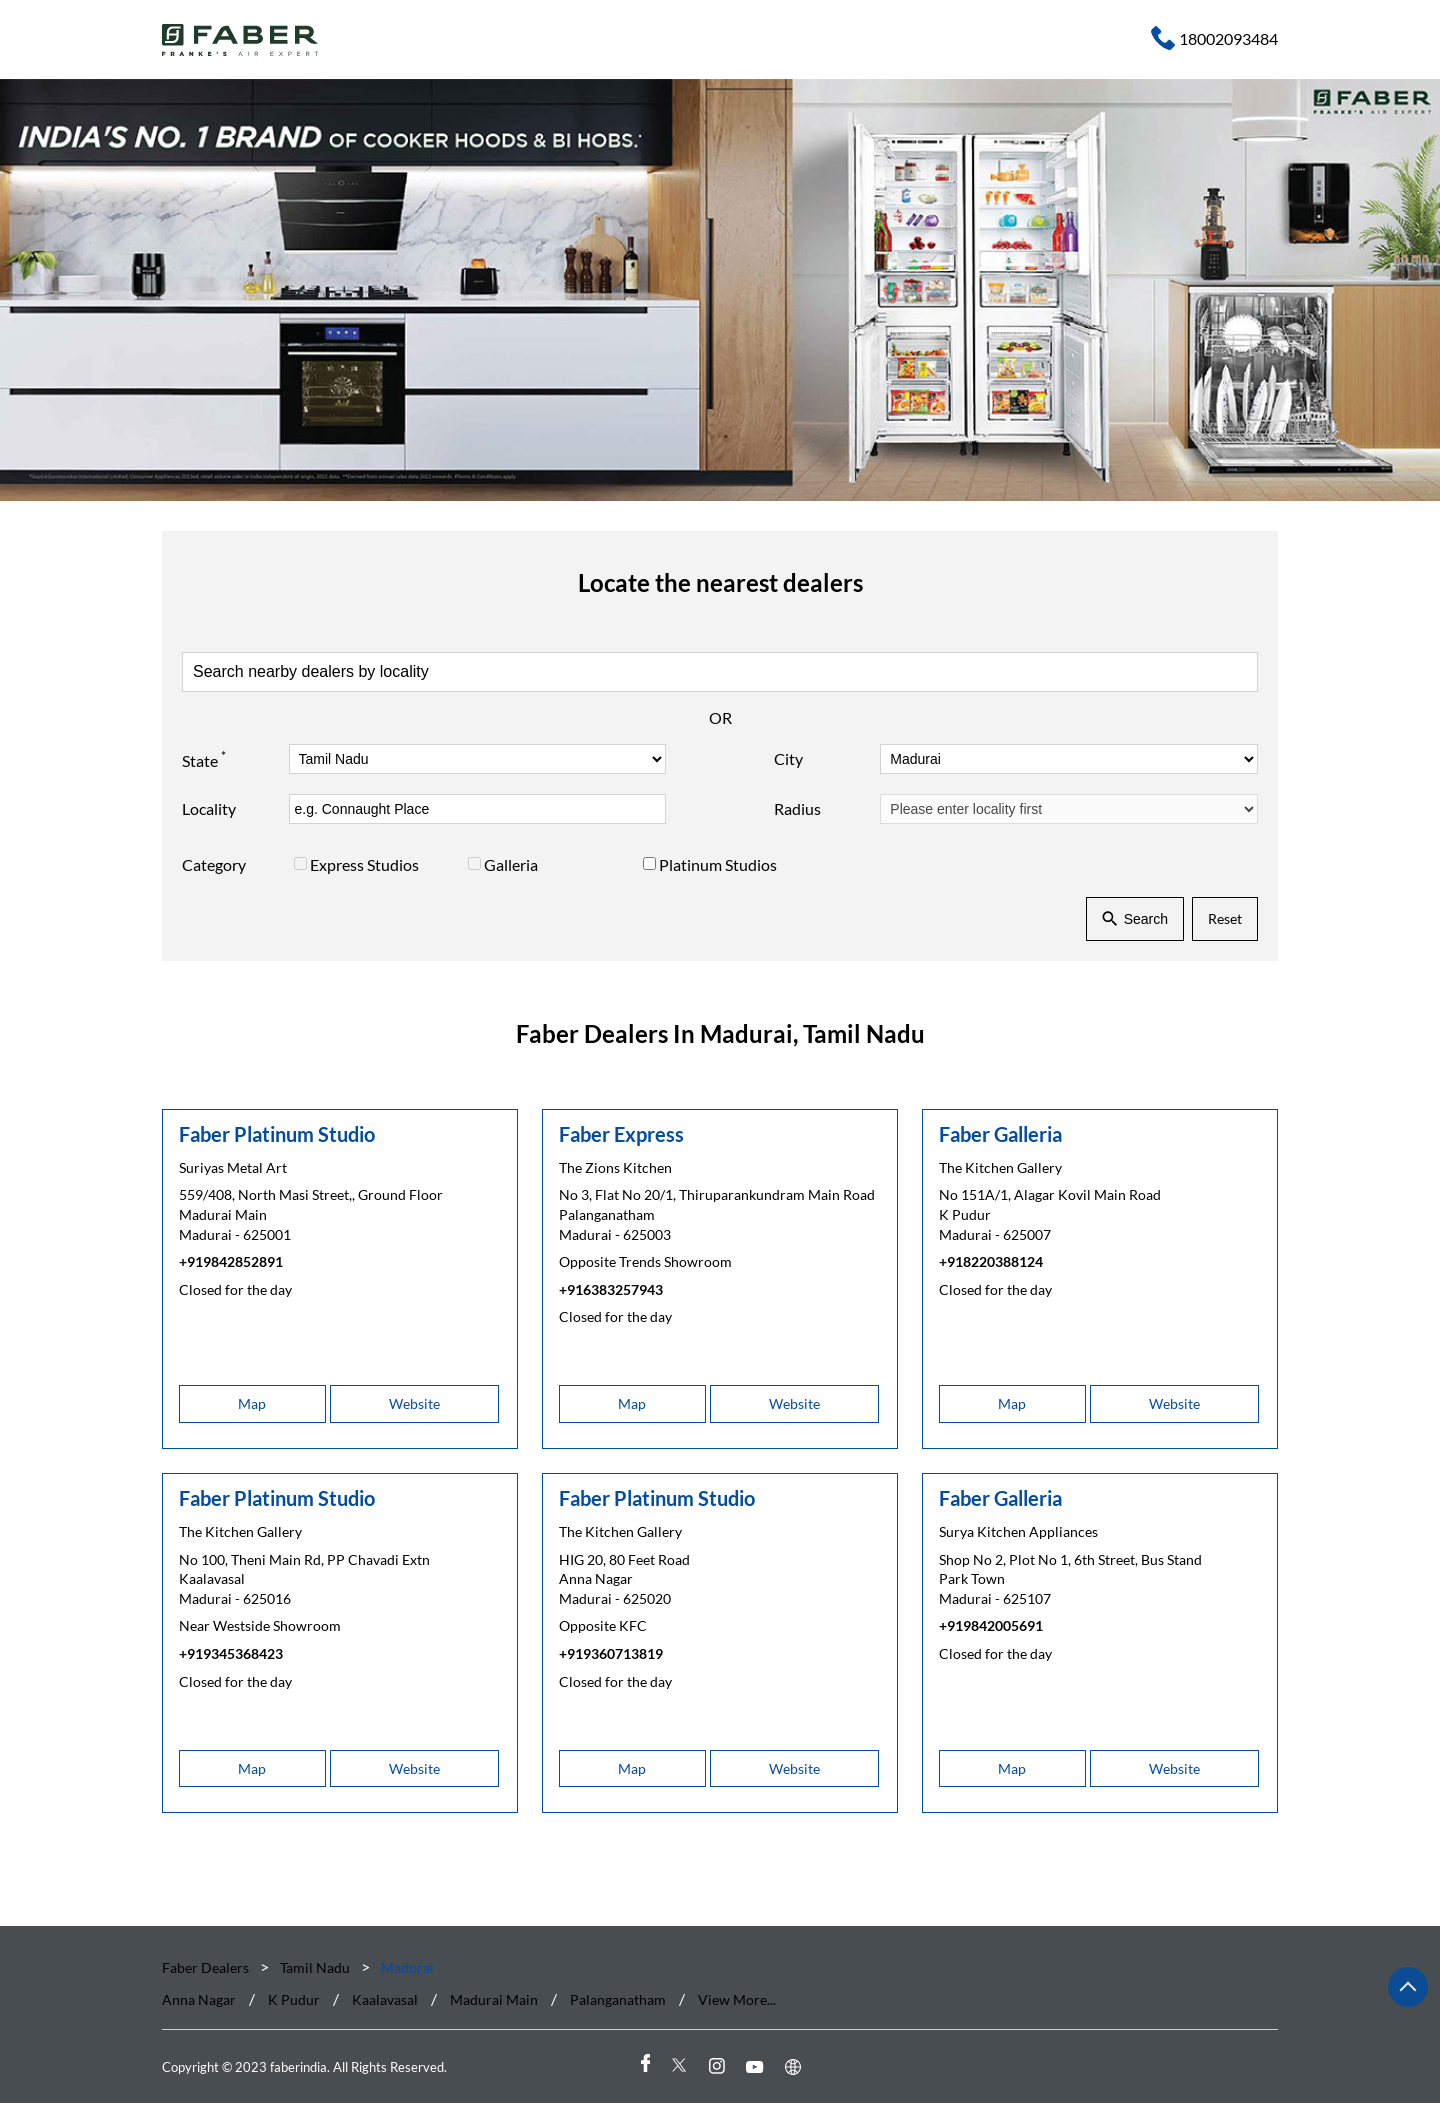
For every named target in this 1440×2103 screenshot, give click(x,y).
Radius (797, 808)
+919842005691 (991, 1626)
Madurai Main (494, 1999)
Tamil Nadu (315, 1967)
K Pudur (294, 1999)
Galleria (511, 864)
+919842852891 (231, 1262)
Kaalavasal (385, 1999)
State (204, 758)
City (788, 758)
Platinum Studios (718, 864)
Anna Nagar (199, 1999)
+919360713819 (611, 1653)
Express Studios (364, 864)
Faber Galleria (1000, 1134)
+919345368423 (231, 1653)
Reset (1225, 918)
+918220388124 (991, 1262)
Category (214, 864)
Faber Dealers (207, 1967)
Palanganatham (618, 1999)
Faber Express (621, 1134)
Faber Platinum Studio (277, 1134)
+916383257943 (611, 1289)
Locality (209, 808)
